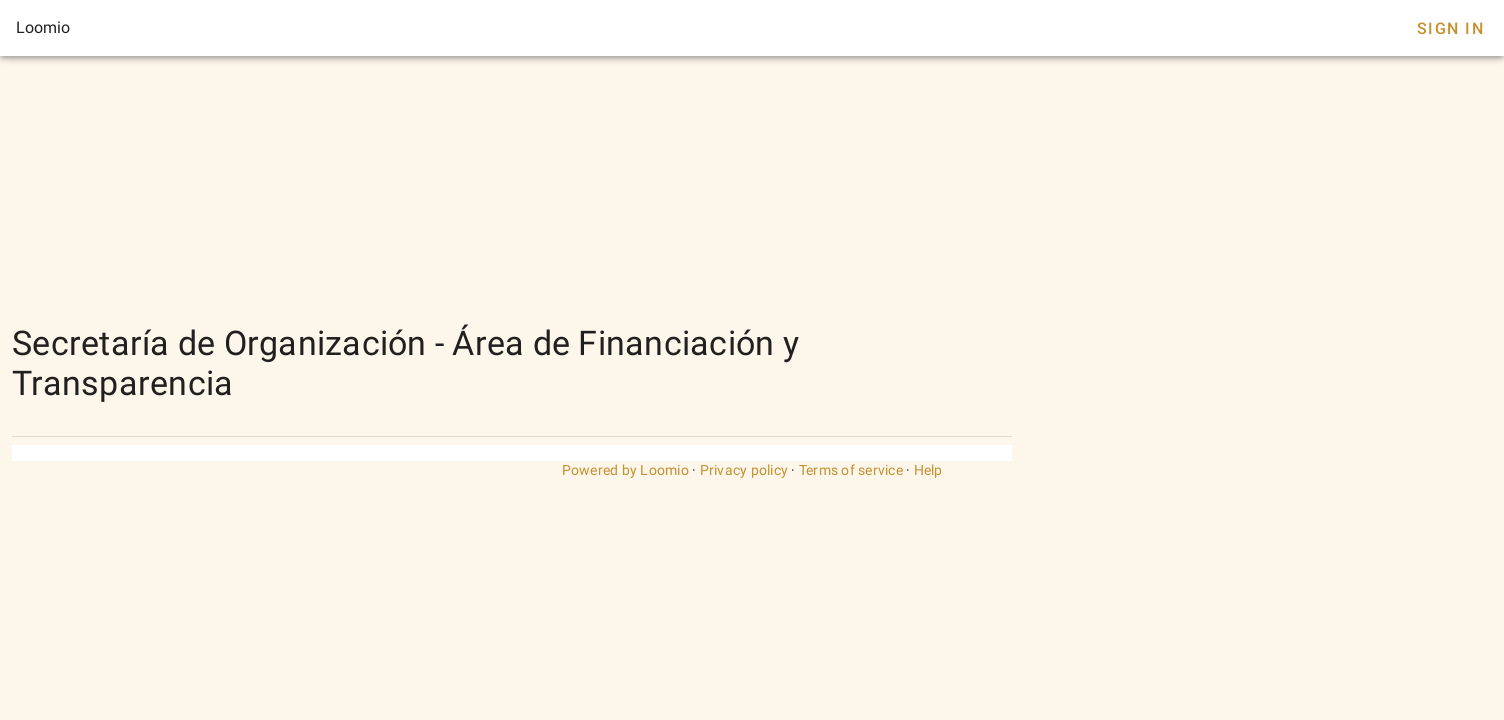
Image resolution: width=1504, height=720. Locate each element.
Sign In (1450, 28)
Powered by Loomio (625, 470)
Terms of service (851, 470)
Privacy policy (744, 470)
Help (928, 470)
